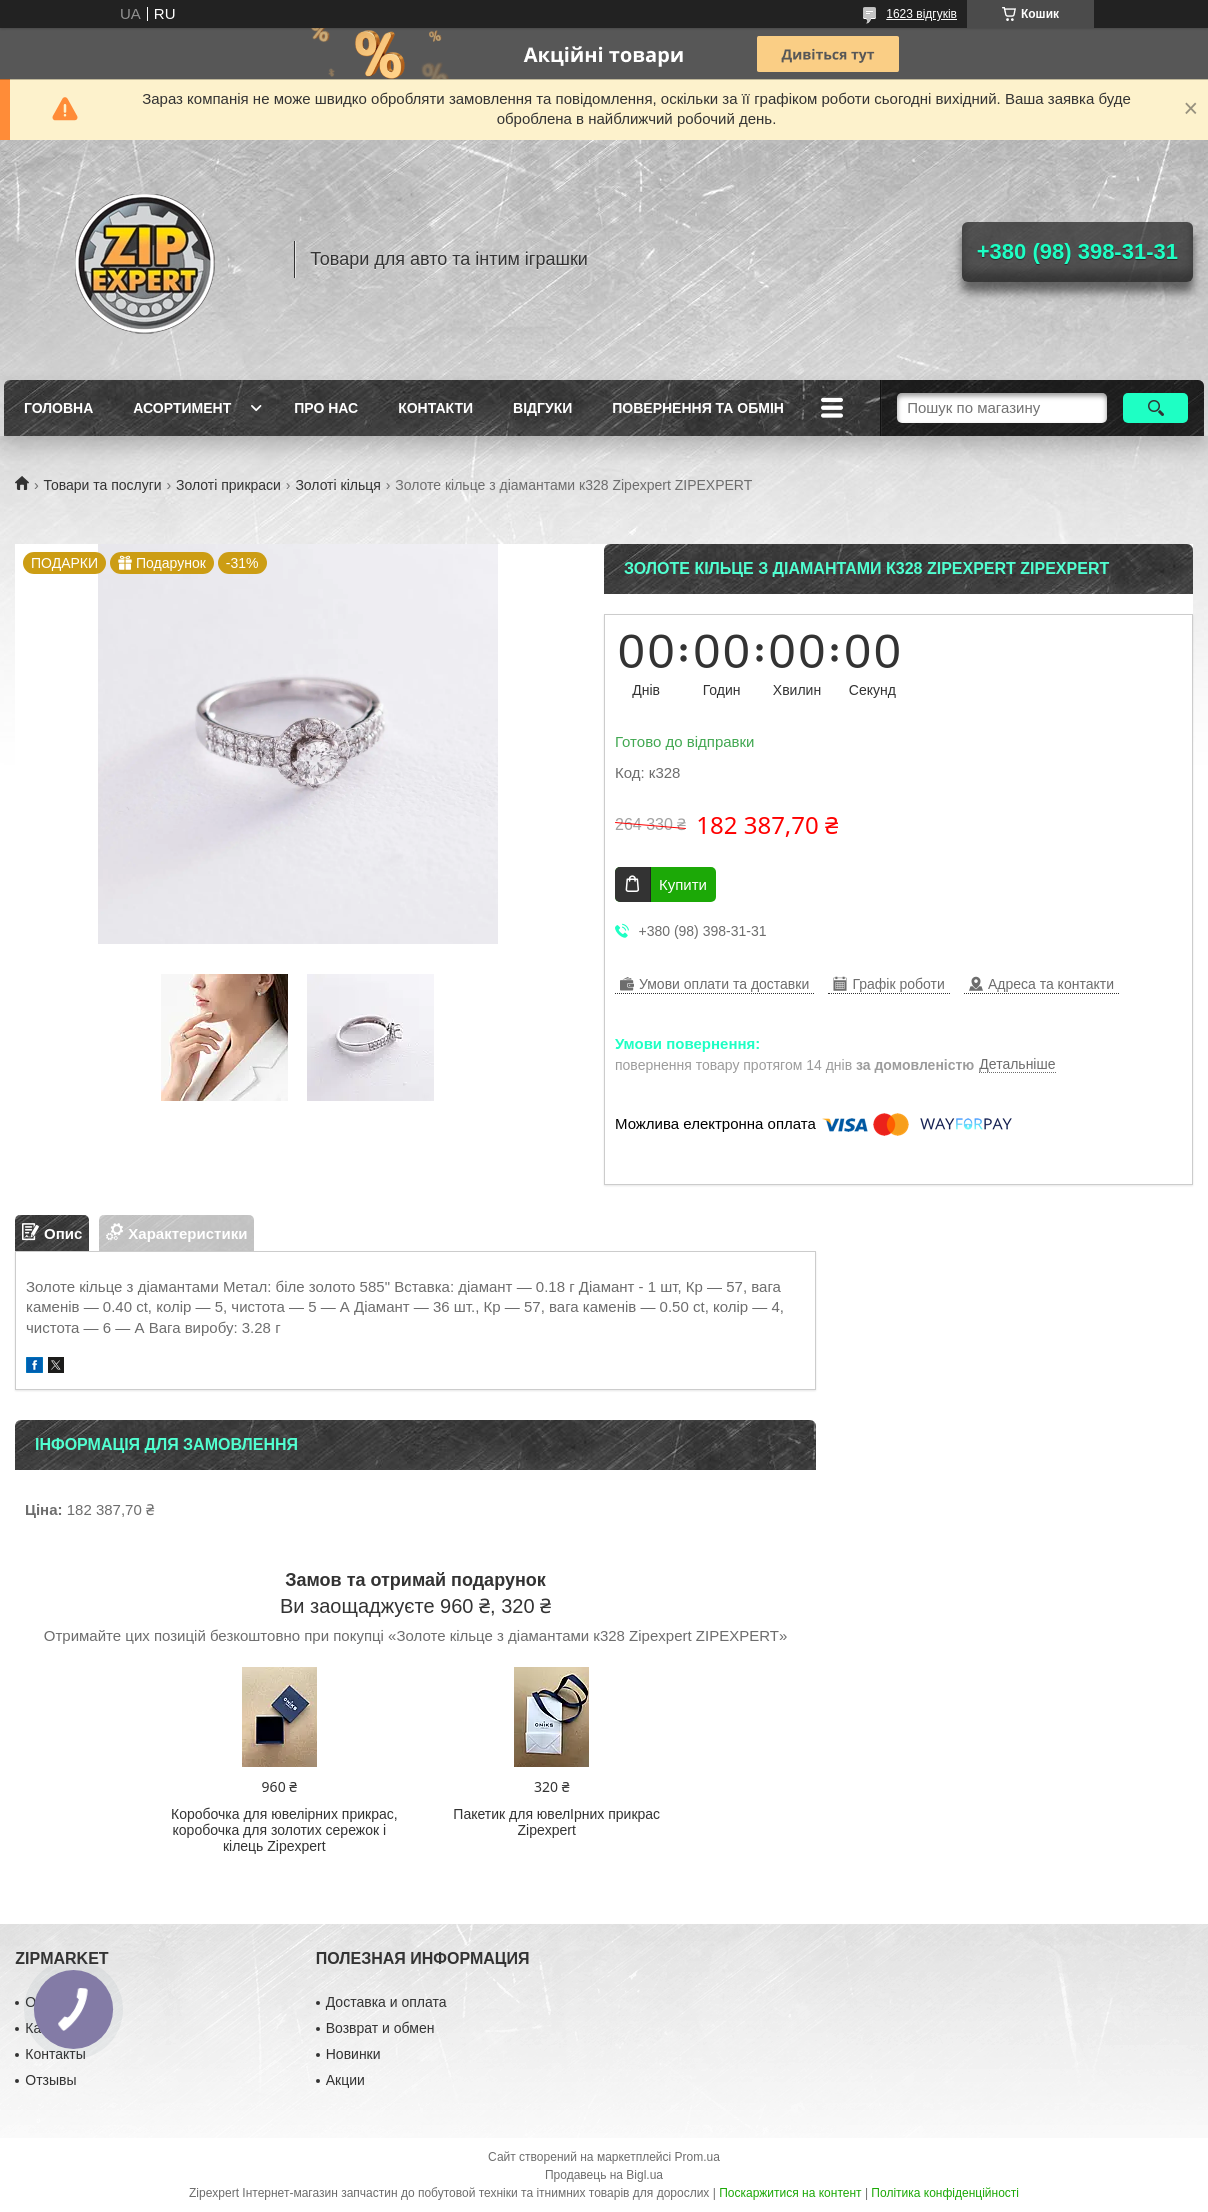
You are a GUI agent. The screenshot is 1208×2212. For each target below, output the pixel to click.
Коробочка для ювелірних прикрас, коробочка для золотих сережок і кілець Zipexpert (284, 1830)
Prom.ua (697, 2157)
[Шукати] (1155, 408)
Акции (345, 2080)
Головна (58, 408)
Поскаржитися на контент (790, 2193)
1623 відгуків (921, 14)
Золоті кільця (337, 485)
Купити (683, 884)
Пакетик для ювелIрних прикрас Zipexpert (556, 1822)
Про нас (326, 408)
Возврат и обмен (380, 2028)
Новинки (353, 2054)
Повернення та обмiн (698, 408)
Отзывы (50, 2080)
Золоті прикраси (228, 485)
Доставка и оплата (386, 2002)
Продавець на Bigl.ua (604, 2175)
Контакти (435, 408)
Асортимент (182, 408)
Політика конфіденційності (945, 2193)
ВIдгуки (542, 408)
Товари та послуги (102, 485)
